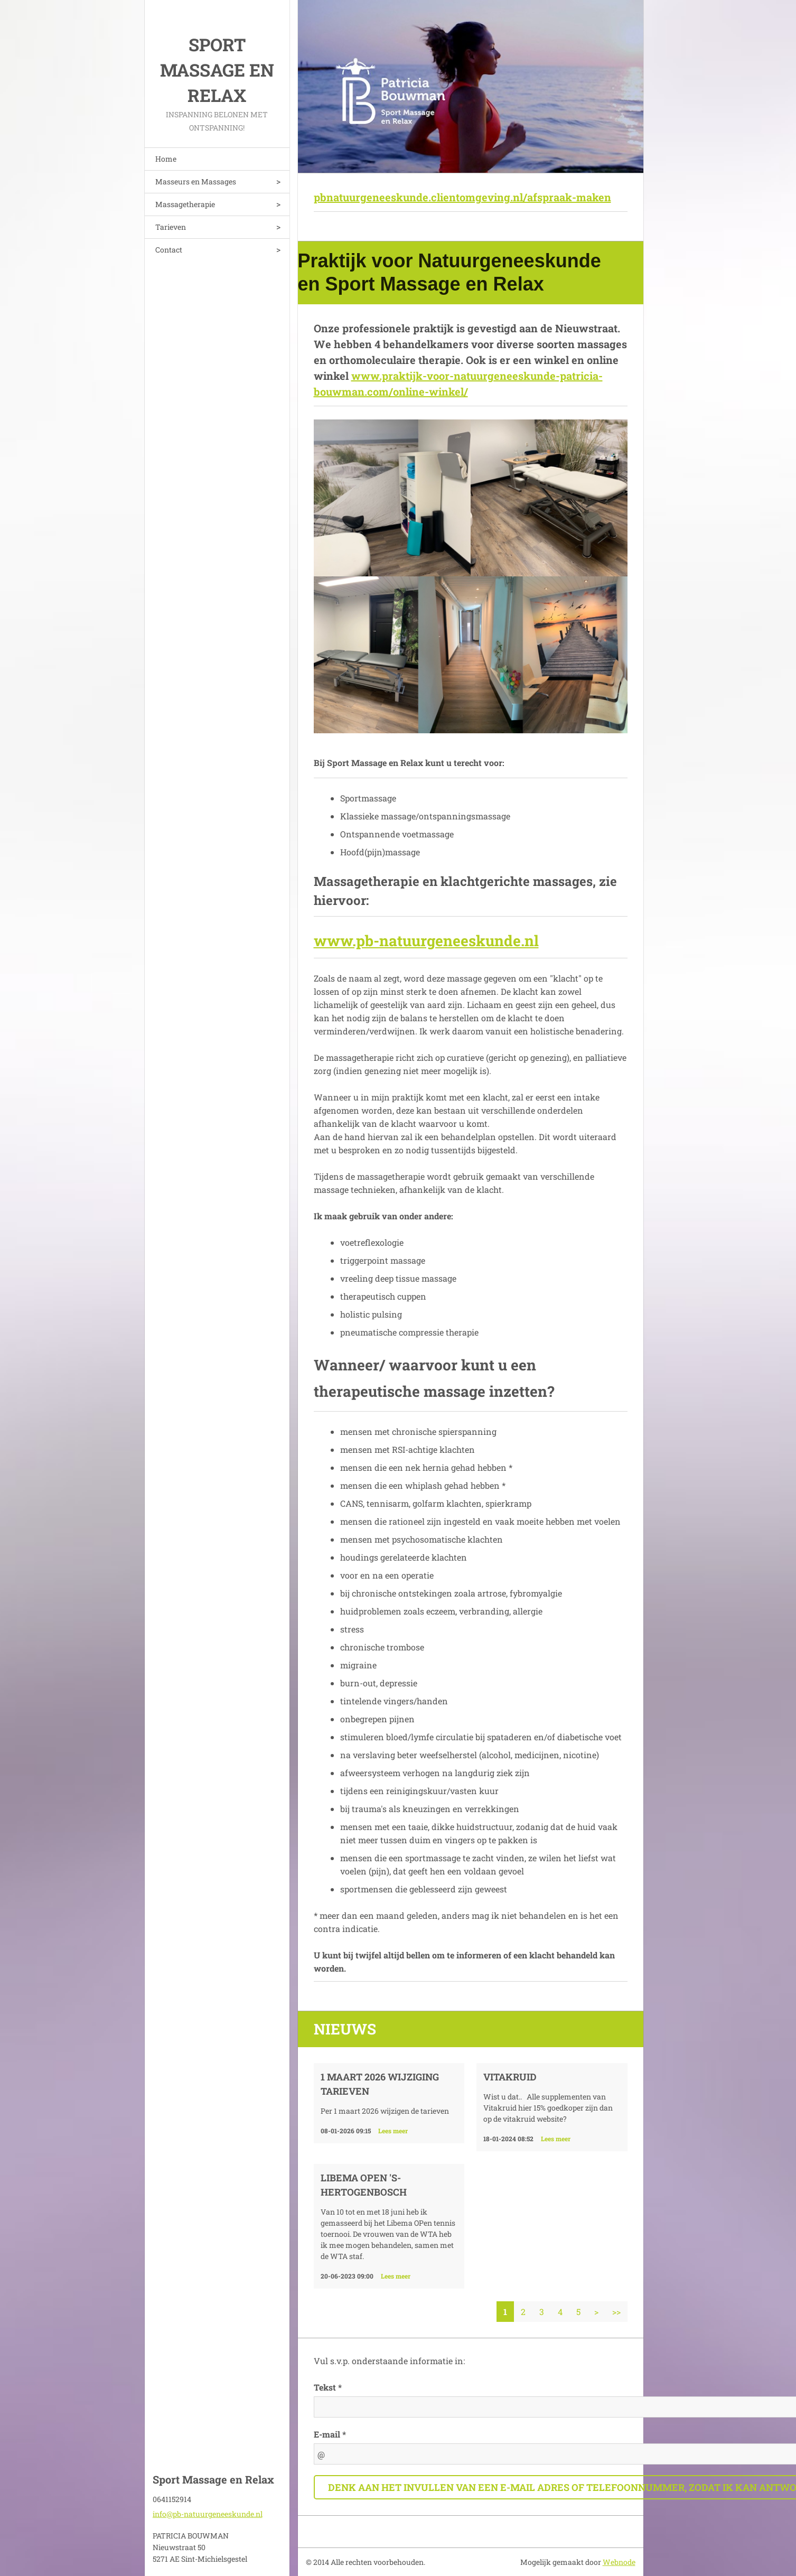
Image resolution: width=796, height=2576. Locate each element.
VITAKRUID (510, 2076)
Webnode (619, 2562)
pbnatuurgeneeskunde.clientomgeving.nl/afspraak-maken (462, 197)
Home (165, 159)
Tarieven (170, 227)
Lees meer (393, 2130)
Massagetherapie (185, 204)
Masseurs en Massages (195, 181)
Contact (168, 250)
